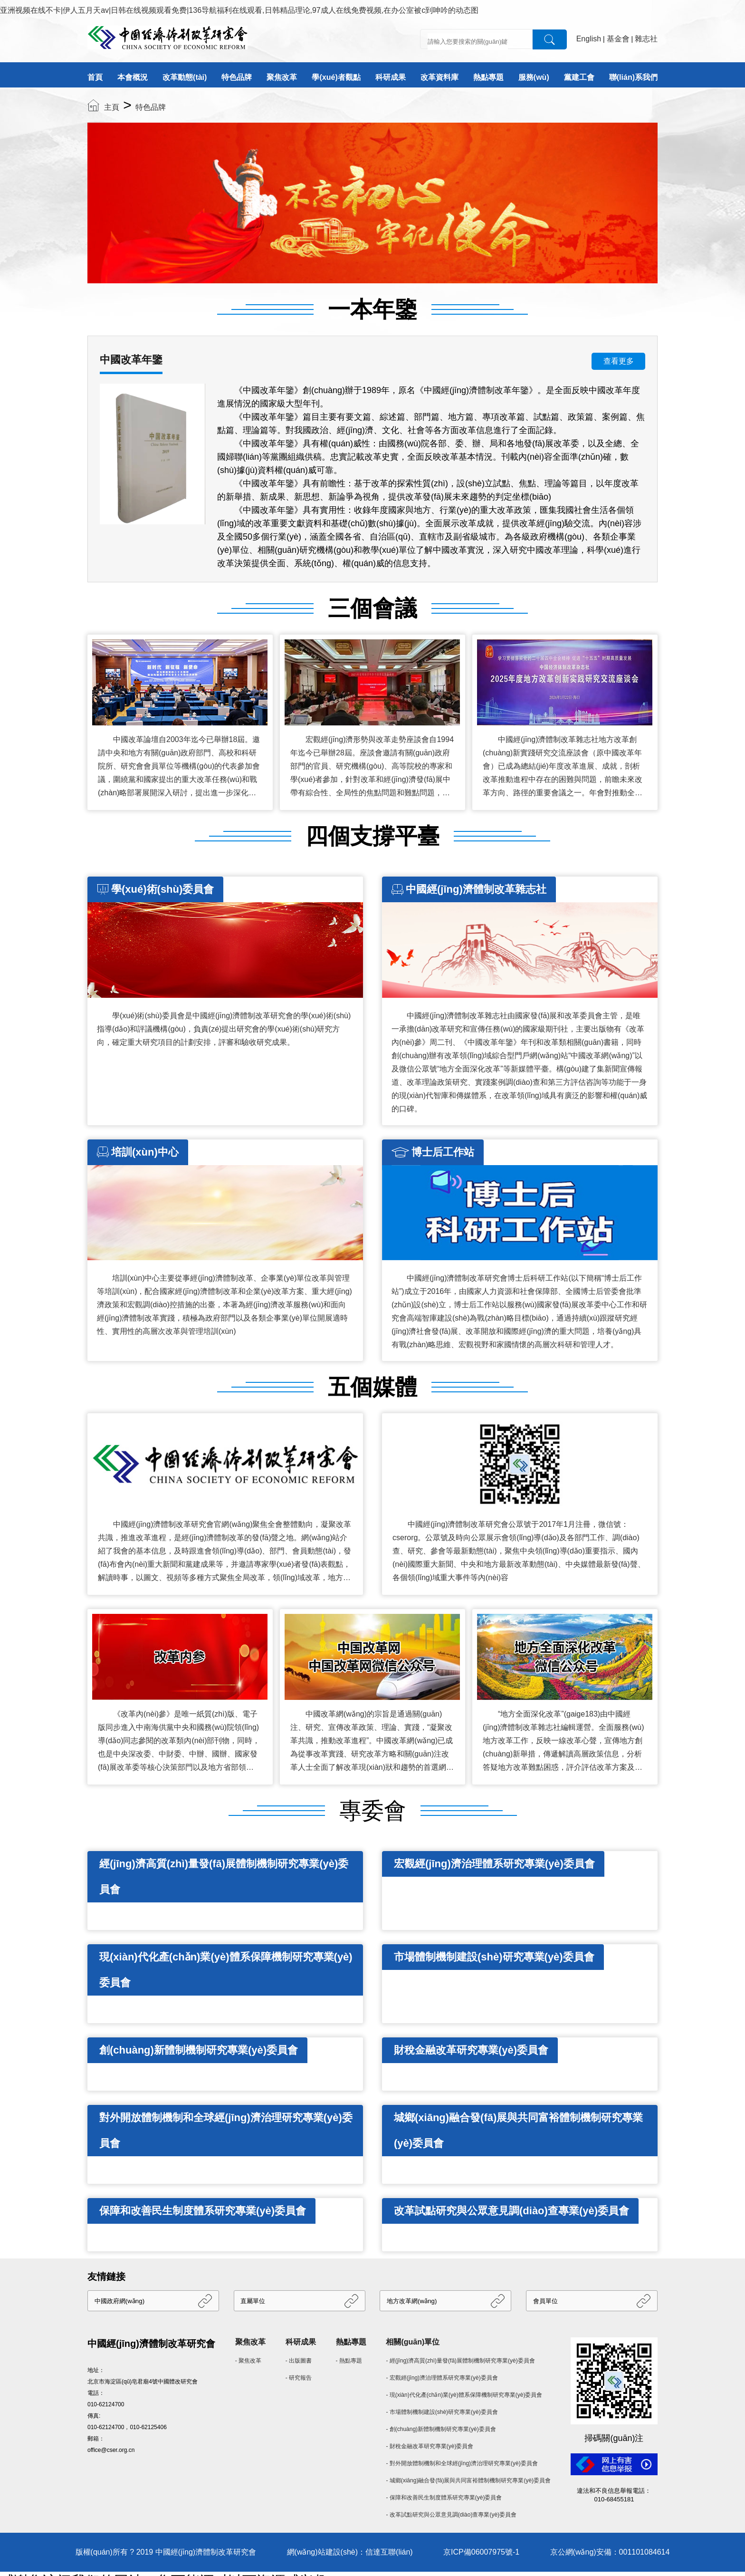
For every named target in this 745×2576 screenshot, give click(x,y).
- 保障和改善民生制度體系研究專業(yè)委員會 (444, 2497)
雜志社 (646, 39)
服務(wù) (533, 77)
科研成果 (390, 77)
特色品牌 (236, 77)
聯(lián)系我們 (633, 77)
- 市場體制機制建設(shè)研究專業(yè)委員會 (441, 2412)
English (588, 39)
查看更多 (618, 361)
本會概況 (132, 77)
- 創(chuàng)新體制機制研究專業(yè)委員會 (441, 2429)
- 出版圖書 (299, 2360)
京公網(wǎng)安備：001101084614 (610, 2552)
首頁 (95, 77)
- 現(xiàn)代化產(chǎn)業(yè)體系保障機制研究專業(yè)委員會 (464, 2395)
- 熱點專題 (349, 2360)
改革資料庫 (439, 77)
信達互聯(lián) (389, 2552)
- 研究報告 (299, 2377)
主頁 (111, 107)
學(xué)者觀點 (336, 77)
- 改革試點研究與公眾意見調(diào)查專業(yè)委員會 (451, 2514)
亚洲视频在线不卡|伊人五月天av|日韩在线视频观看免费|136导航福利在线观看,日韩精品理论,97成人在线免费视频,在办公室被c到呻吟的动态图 (239, 10)
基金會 (618, 39)
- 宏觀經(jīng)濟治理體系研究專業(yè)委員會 (441, 2377)
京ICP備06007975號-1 (481, 2552)
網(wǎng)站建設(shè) (322, 2552)
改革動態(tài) (184, 77)
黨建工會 (579, 77)
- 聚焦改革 (248, 2360)
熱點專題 (488, 77)
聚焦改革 (282, 77)
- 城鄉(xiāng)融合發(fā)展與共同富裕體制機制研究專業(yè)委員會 (468, 2480)
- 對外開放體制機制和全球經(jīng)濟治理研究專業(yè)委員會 (461, 2463)
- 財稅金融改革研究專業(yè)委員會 (429, 2446)
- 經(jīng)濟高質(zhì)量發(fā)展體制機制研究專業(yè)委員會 (460, 2360)
